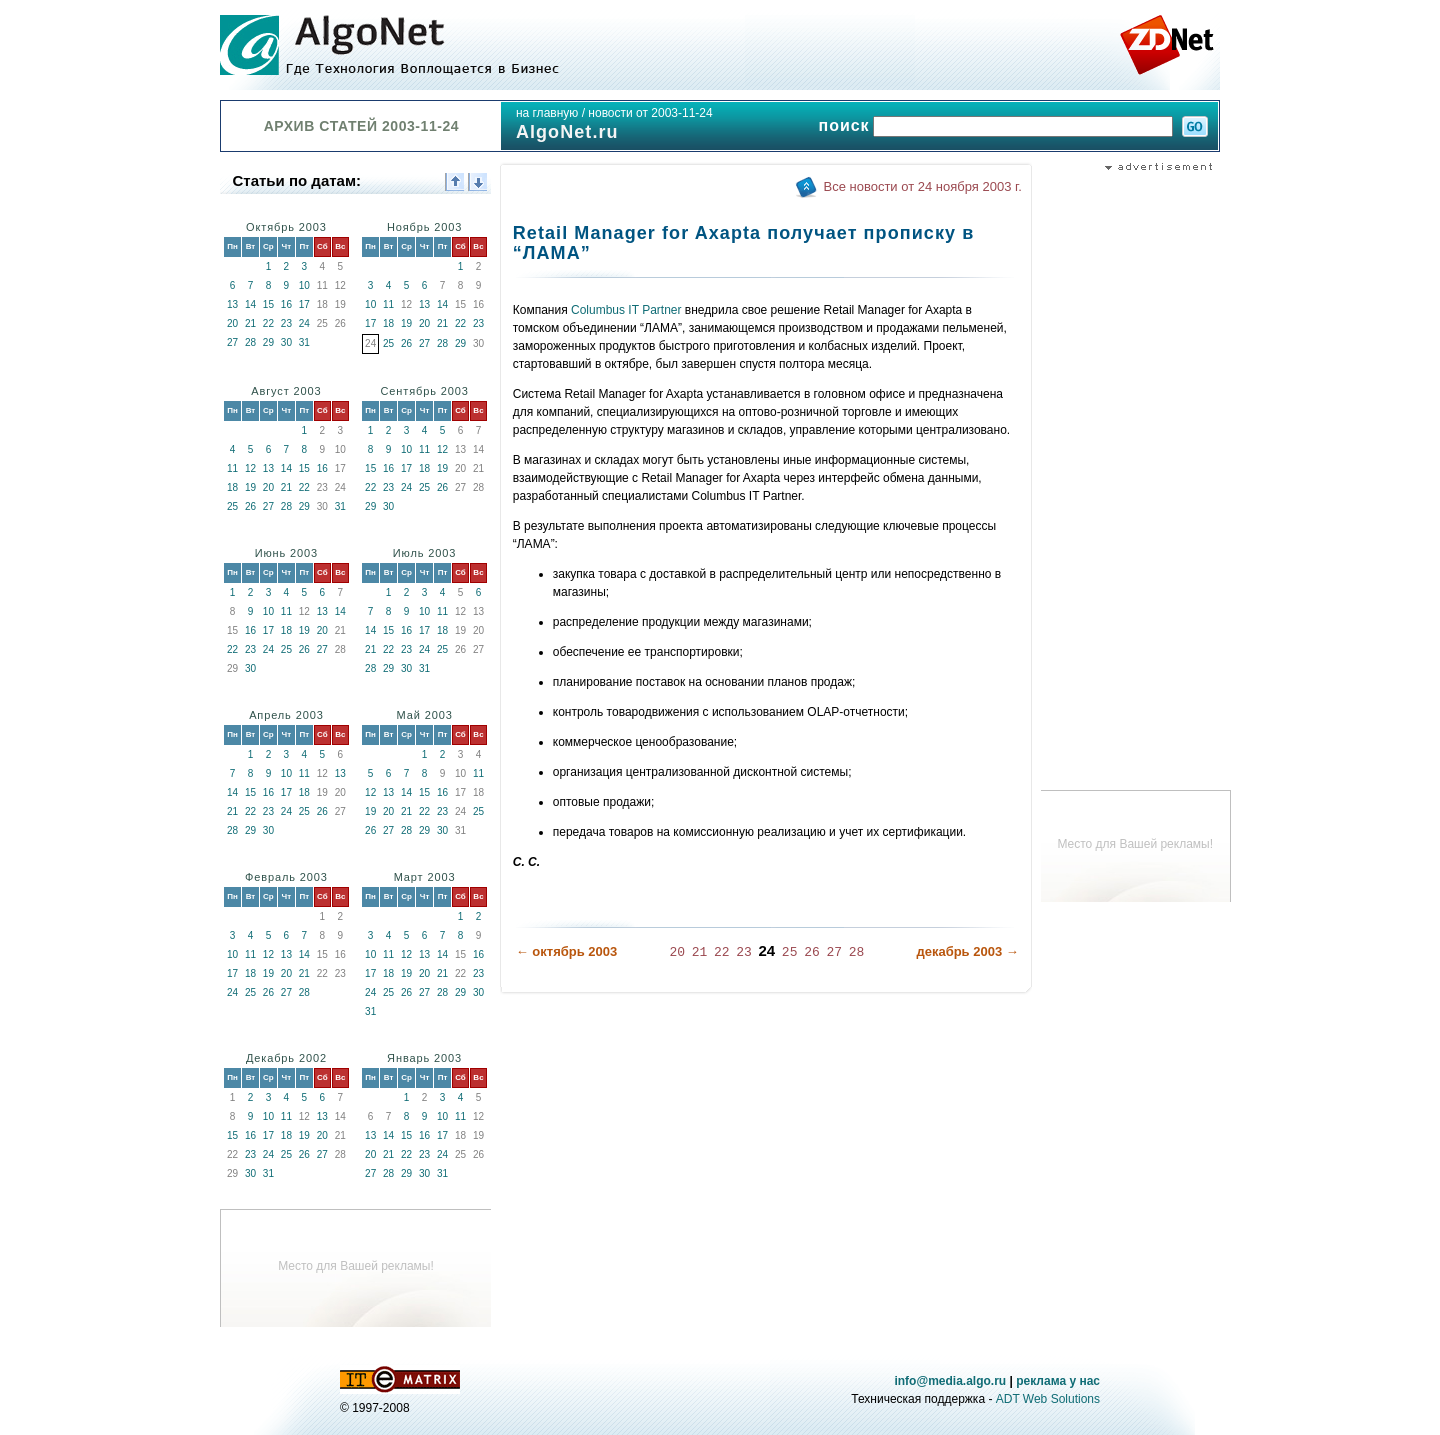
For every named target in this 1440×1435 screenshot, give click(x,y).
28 (250, 342)
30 (286, 342)
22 (268, 323)
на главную (547, 113)
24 (304, 323)
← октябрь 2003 (567, 951)
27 (232, 342)
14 (250, 304)
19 (406, 323)
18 (388, 323)
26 (406, 343)
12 (250, 468)
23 (286, 323)
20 (232, 323)
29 (268, 342)
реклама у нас (1058, 1381)
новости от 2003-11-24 (650, 113)
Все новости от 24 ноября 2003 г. (923, 186)
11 (388, 304)
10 (304, 285)
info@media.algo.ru (950, 1381)
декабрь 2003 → (967, 951)
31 (304, 342)
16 (286, 304)
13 (232, 304)
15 (268, 304)
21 (250, 323)
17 (304, 304)
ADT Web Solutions (1048, 1399)
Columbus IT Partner (626, 310)
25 (388, 343)
